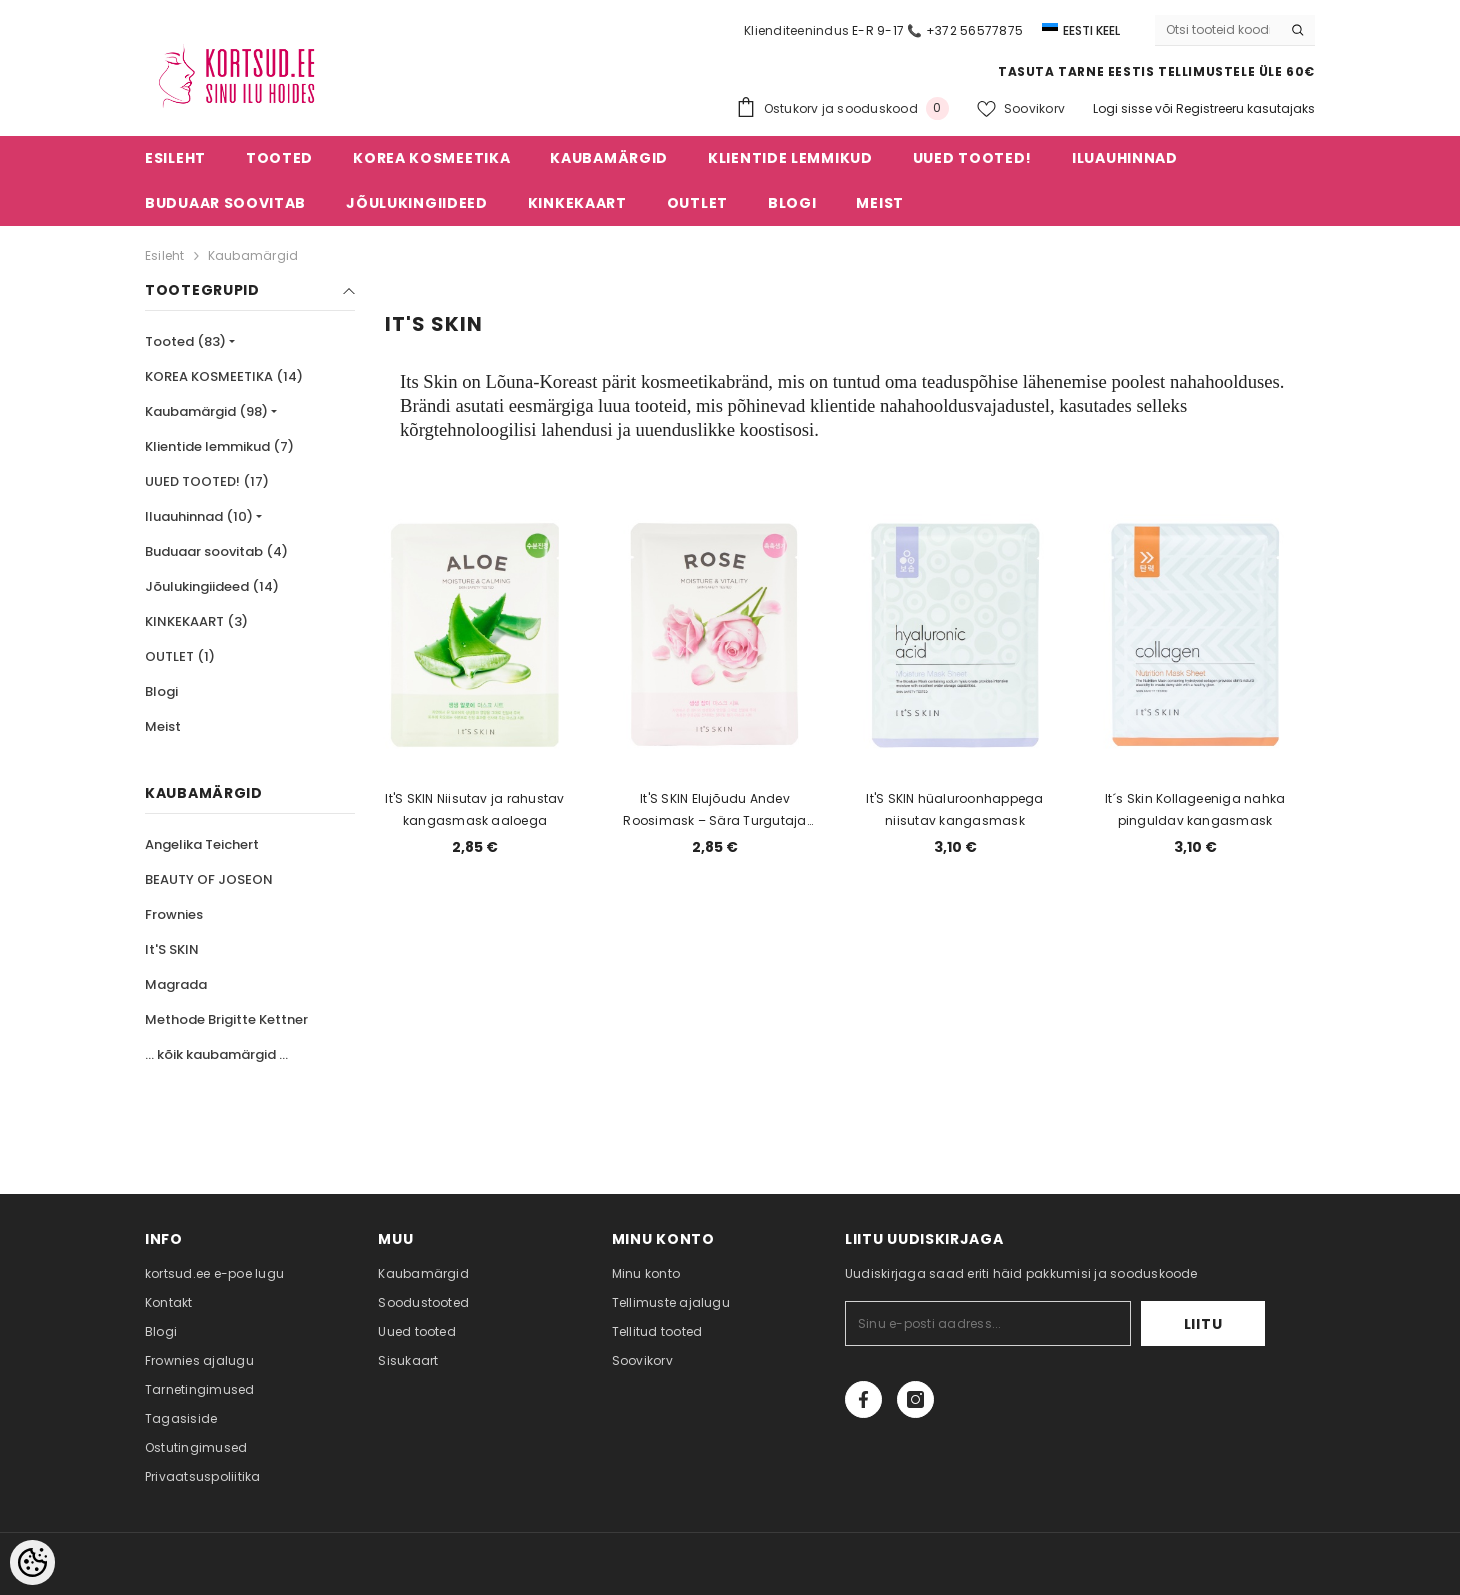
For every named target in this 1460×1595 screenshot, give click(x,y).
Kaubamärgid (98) (206, 411)
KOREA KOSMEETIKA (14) (224, 376)
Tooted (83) (185, 341)
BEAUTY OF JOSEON (209, 879)
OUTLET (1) (180, 656)
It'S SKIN (172, 949)
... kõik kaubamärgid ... (216, 1054)
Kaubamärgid (253, 255)
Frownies (174, 914)
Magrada (176, 984)
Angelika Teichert (202, 844)
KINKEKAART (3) (196, 621)
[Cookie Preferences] (32, 1562)
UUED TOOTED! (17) (207, 481)
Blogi (161, 691)
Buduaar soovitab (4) (216, 551)
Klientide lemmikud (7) (219, 446)
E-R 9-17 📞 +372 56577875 (937, 30)
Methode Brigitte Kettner (226, 1019)
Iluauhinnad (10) (199, 516)
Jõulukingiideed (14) (212, 586)
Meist (163, 726)
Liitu (1203, 1324)
